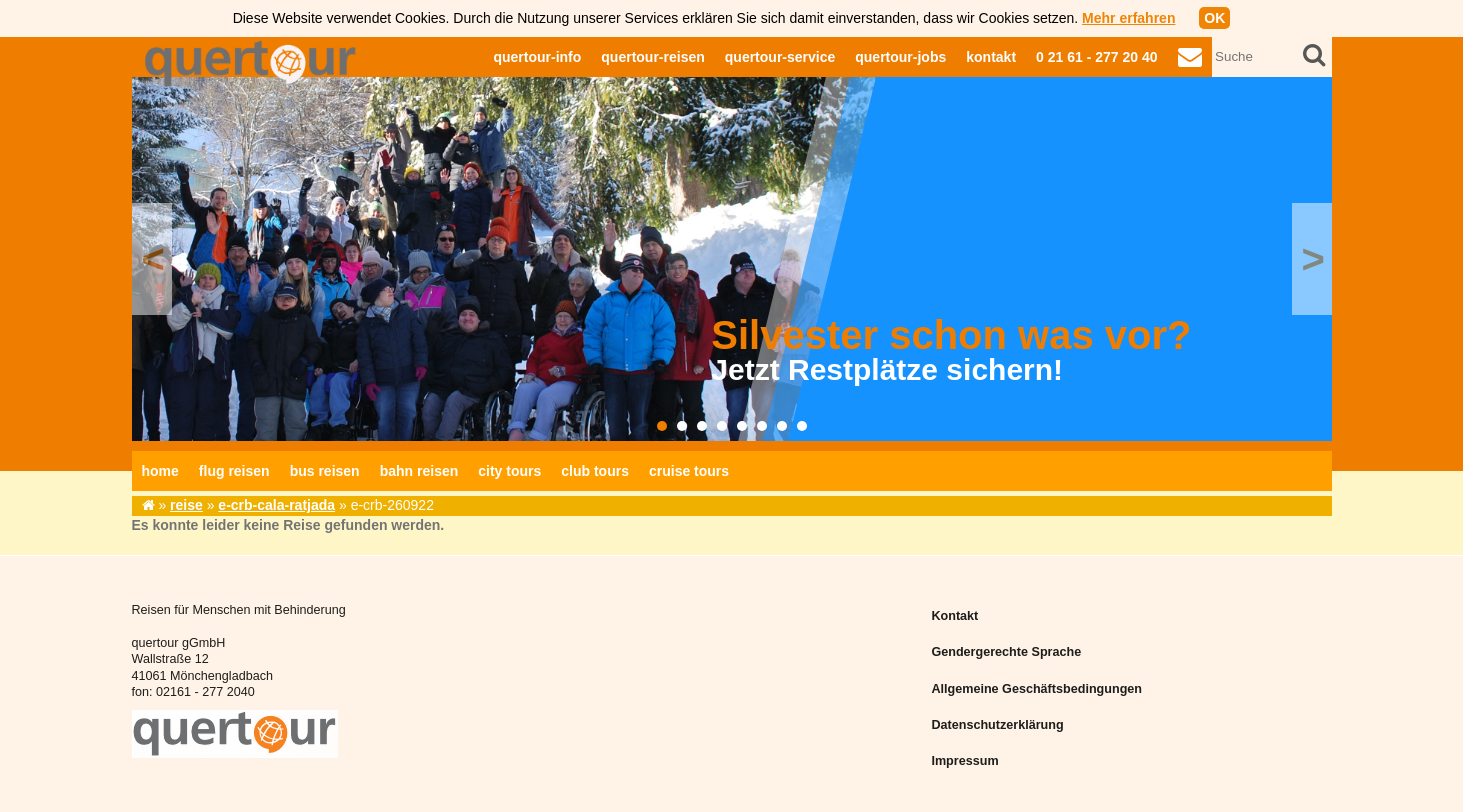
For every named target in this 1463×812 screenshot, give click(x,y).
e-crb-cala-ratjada (276, 505)
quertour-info (537, 57)
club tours (595, 471)
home (160, 471)
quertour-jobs (900, 57)
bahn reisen (419, 471)
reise (186, 505)
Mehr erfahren (1128, 18)
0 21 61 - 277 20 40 (1096, 57)
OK (1214, 18)
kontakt (991, 57)
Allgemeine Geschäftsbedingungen (1036, 689)
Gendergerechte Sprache (1006, 652)
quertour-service (780, 57)
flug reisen (234, 471)
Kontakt (954, 616)
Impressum (964, 761)
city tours (509, 471)
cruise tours (689, 471)
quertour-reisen (652, 57)
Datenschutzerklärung (997, 725)
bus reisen (325, 471)
